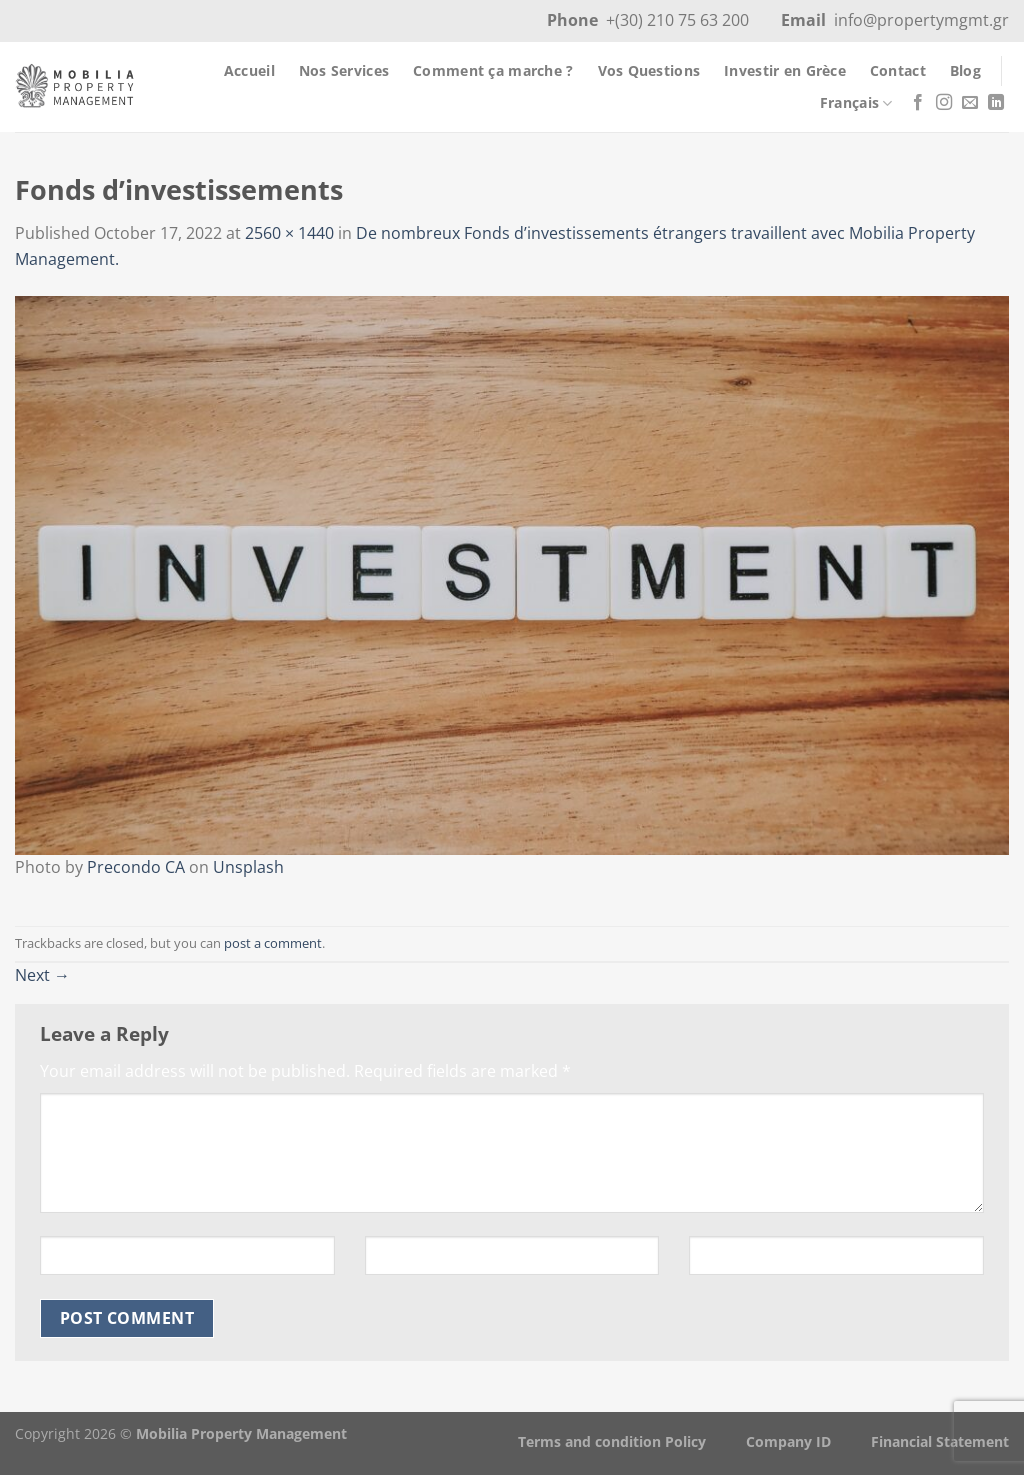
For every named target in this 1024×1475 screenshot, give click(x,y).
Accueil (249, 70)
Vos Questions (649, 70)
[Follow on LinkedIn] (996, 103)
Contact (898, 70)
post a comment (273, 943)
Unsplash (248, 867)
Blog (965, 70)
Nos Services (344, 70)
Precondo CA (136, 867)
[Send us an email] (970, 103)
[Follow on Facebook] (918, 103)
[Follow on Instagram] (944, 103)
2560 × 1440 (289, 233)
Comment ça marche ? (493, 70)
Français (856, 103)
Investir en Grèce (785, 70)
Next (42, 975)
